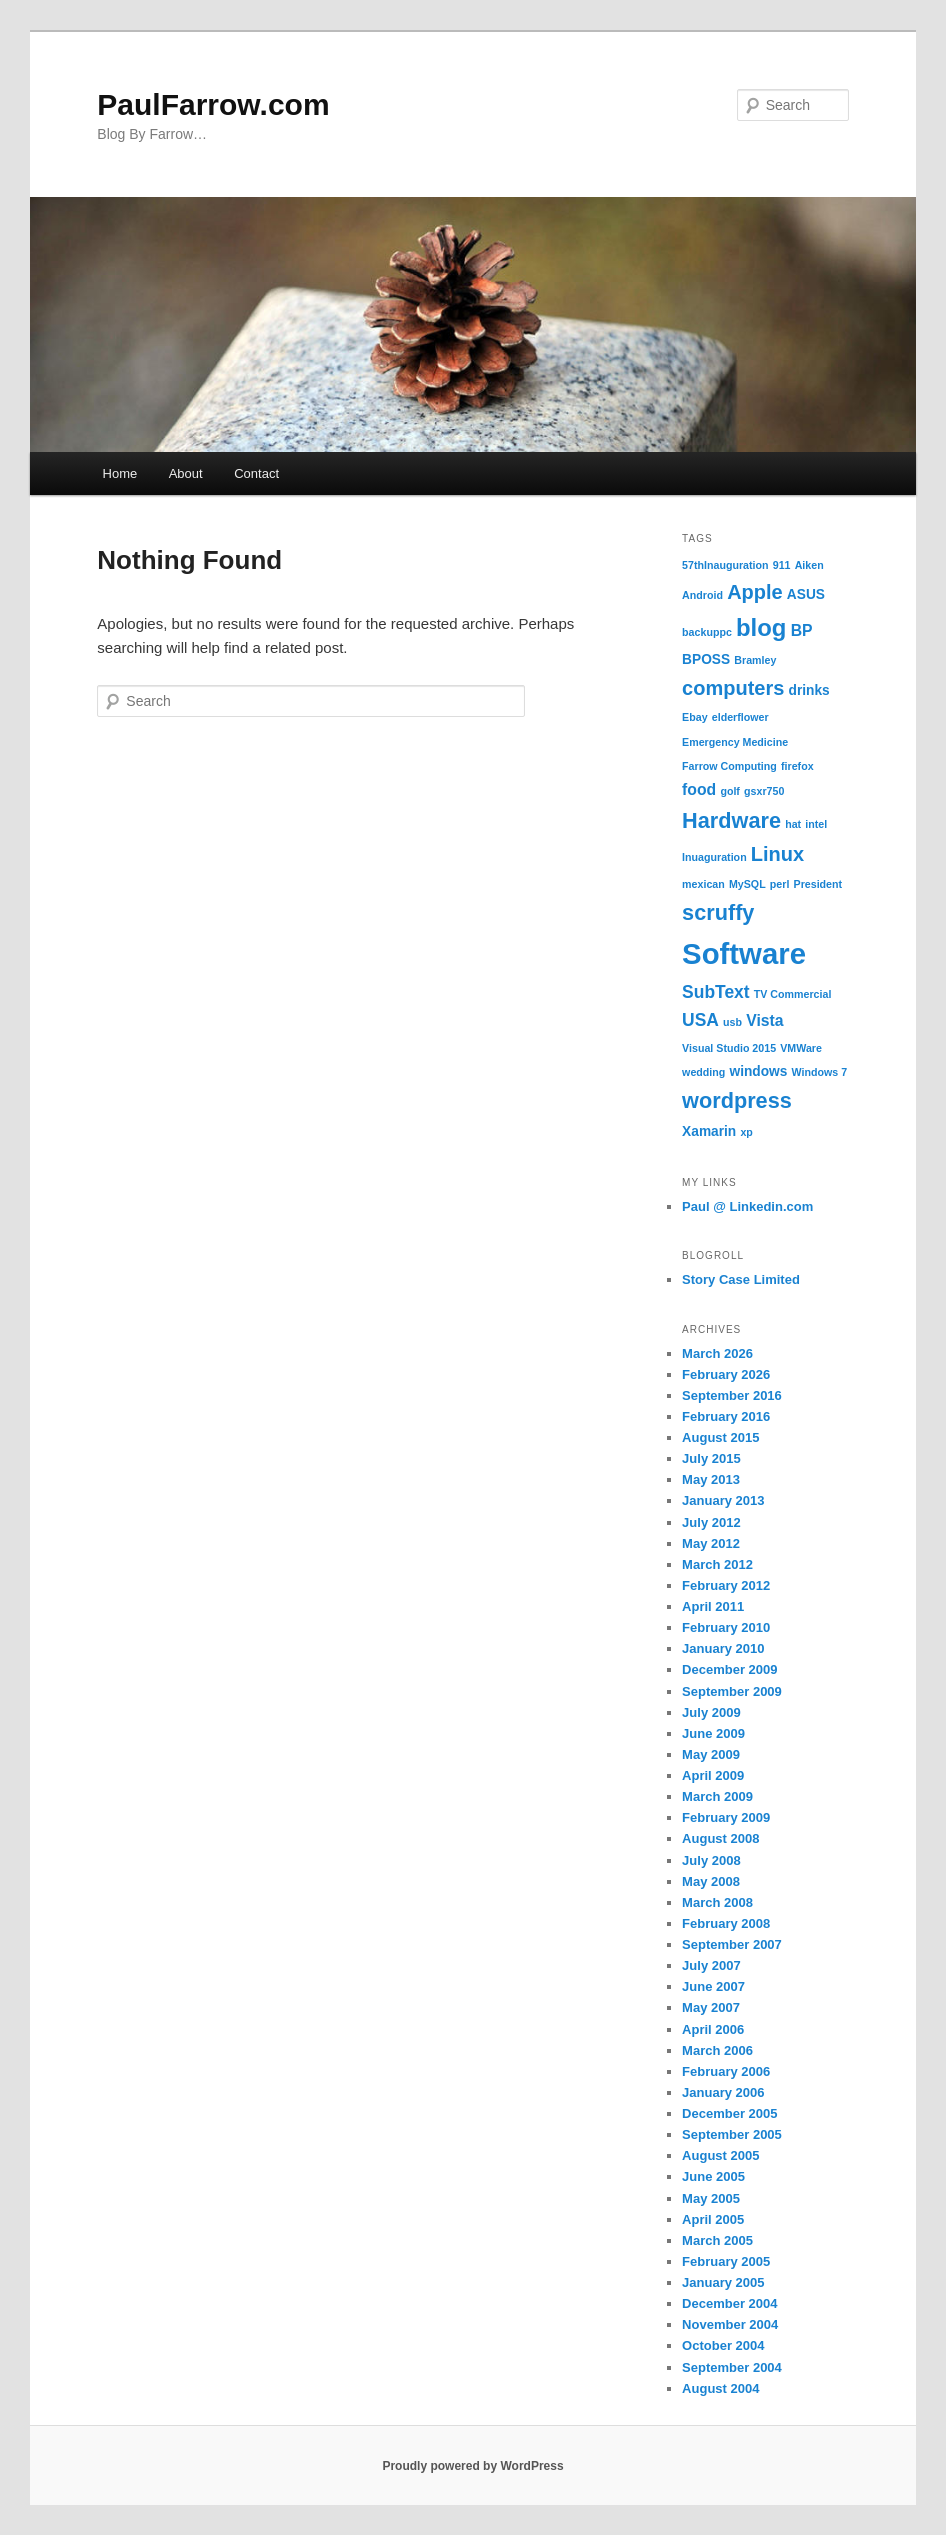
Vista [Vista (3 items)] (764, 1020)
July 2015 (711, 1458)
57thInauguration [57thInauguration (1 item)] (725, 565)
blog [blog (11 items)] (761, 627)
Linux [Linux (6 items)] (777, 854)
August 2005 (720, 2155)
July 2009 (711, 1712)
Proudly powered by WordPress (472, 2466)
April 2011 (713, 1606)
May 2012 (711, 1543)
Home (120, 473)
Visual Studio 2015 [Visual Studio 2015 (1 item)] (729, 1048)
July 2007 (711, 1965)
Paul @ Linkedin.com (747, 1206)
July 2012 (711, 1522)
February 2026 (726, 1374)
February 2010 (726, 1627)
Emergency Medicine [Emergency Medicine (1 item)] (735, 742)
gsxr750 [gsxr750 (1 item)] (764, 791)
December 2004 (729, 2303)
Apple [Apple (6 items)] (755, 592)
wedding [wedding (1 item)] (703, 1072)
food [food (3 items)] (699, 789)
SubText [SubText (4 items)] (716, 992)
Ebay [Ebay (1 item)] (694, 717)
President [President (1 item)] (818, 884)
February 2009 (726, 1817)
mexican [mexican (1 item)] (703, 884)
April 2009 (713, 1775)
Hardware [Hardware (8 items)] (731, 820)
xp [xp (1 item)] (746, 1132)
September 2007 (732, 1944)
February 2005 (726, 2261)
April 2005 (713, 2219)
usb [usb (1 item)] (732, 1022)
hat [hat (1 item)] (793, 824)
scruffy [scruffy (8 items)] (718, 912)
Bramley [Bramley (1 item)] (755, 660)
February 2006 (726, 2071)
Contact (256, 473)
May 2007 (711, 2007)
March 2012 (717, 1564)
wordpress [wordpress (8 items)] (737, 1100)
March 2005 (717, 2240)
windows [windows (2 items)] (759, 1071)
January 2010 (723, 1648)
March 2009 (717, 1796)
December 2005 (729, 2113)
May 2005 (711, 2198)
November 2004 (730, 2324)
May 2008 (711, 1881)
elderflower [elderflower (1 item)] (740, 717)
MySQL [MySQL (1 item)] (747, 884)
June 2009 (713, 1733)
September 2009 (732, 1691)
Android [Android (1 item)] (702, 595)
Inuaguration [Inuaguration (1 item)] (714, 857)
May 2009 (711, 1754)
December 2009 (729, 1669)
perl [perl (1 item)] (780, 884)
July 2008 (711, 1860)
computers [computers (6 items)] (733, 688)
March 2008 (717, 1902)
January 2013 (723, 1500)
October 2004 (723, 2345)
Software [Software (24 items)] (744, 953)
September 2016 (732, 1395)
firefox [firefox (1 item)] (797, 766)
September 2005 (732, 2134)
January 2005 (723, 2282)
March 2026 (717, 1353)
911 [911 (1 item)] (782, 565)
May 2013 (711, 1479)
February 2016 (726, 1416)
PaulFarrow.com (213, 104)
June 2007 (713, 1986)
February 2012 (726, 1585)
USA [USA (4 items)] (700, 1020)
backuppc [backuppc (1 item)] (707, 632)
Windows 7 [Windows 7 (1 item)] (820, 1072)
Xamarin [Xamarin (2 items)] (709, 1131)
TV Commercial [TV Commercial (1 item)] (793, 994)
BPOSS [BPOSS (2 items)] (706, 659)
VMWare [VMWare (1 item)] (801, 1048)
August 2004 (720, 2388)
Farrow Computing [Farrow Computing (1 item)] (729, 766)
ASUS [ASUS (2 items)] (806, 594)
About (186, 473)
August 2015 (720, 1437)
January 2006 (723, 2092)
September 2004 (732, 2367)
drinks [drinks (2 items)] (809, 690)
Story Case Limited (741, 1279)
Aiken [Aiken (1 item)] (809, 565)
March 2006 (717, 2050)
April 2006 (713, 2029)
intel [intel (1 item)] (816, 824)
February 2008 (726, 1923)
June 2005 (713, 2176)
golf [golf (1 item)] (730, 791)
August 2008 (720, 1838)
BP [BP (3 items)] (802, 630)
